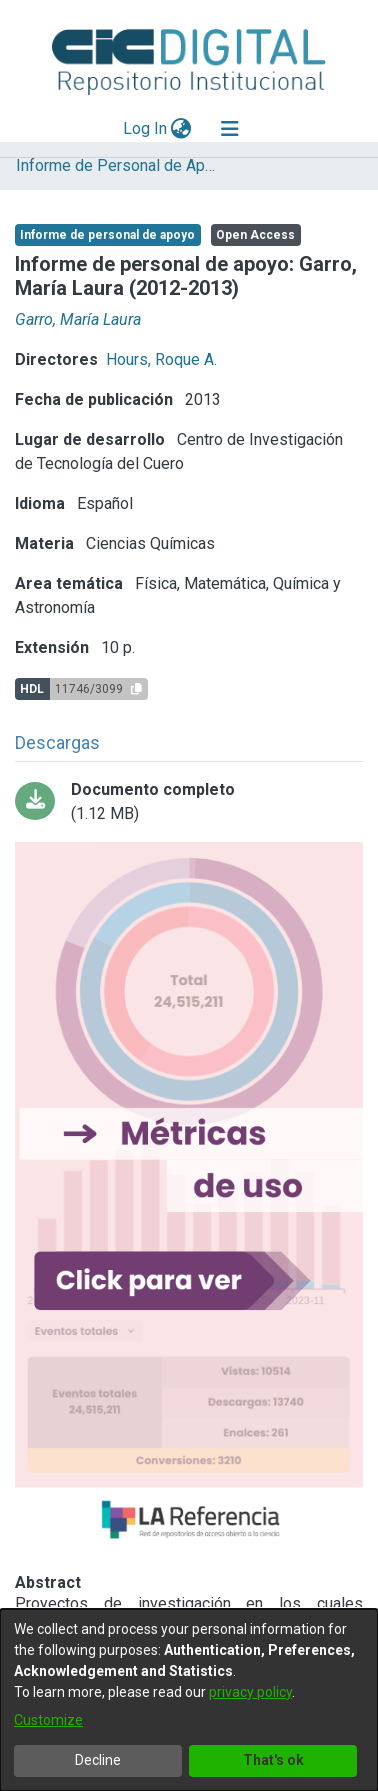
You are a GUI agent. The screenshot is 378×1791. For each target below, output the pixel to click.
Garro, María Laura (78, 319)
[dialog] (189, 1700)
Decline (98, 1760)
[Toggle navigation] (230, 129)
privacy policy (250, 1692)
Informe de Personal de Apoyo (116, 165)
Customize (48, 1720)
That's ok (273, 1760)
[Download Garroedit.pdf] (189, 802)
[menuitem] (181, 129)
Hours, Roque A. (161, 359)
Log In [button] (146, 128)
